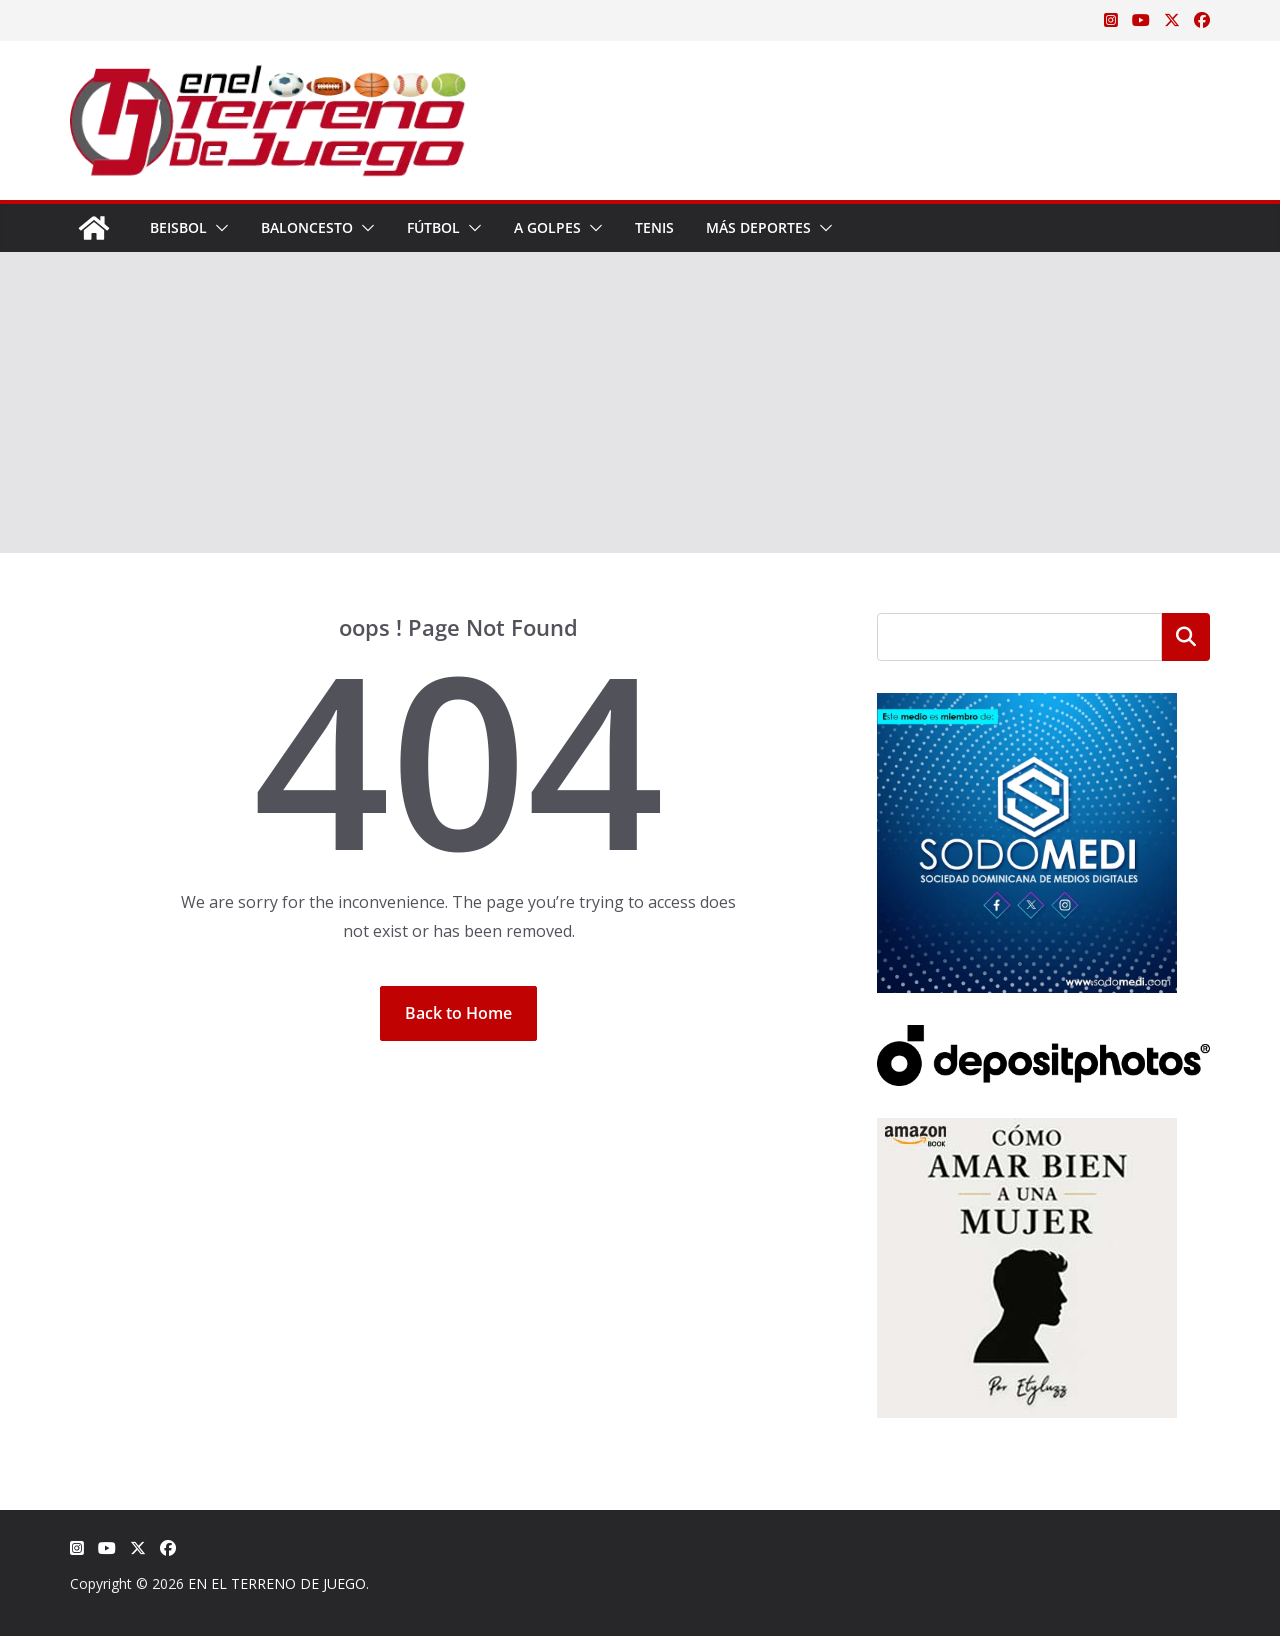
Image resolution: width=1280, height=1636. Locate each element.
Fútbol (433, 227)
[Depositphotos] (1043, 1037)
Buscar (1186, 637)
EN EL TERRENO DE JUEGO (277, 1583)
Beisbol (178, 227)
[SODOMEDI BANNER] (1027, 705)
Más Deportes (758, 227)
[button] (218, 228)
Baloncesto (307, 227)
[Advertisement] (640, 403)
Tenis (654, 227)
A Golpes (547, 227)
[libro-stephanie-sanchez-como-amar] (1027, 1130)
